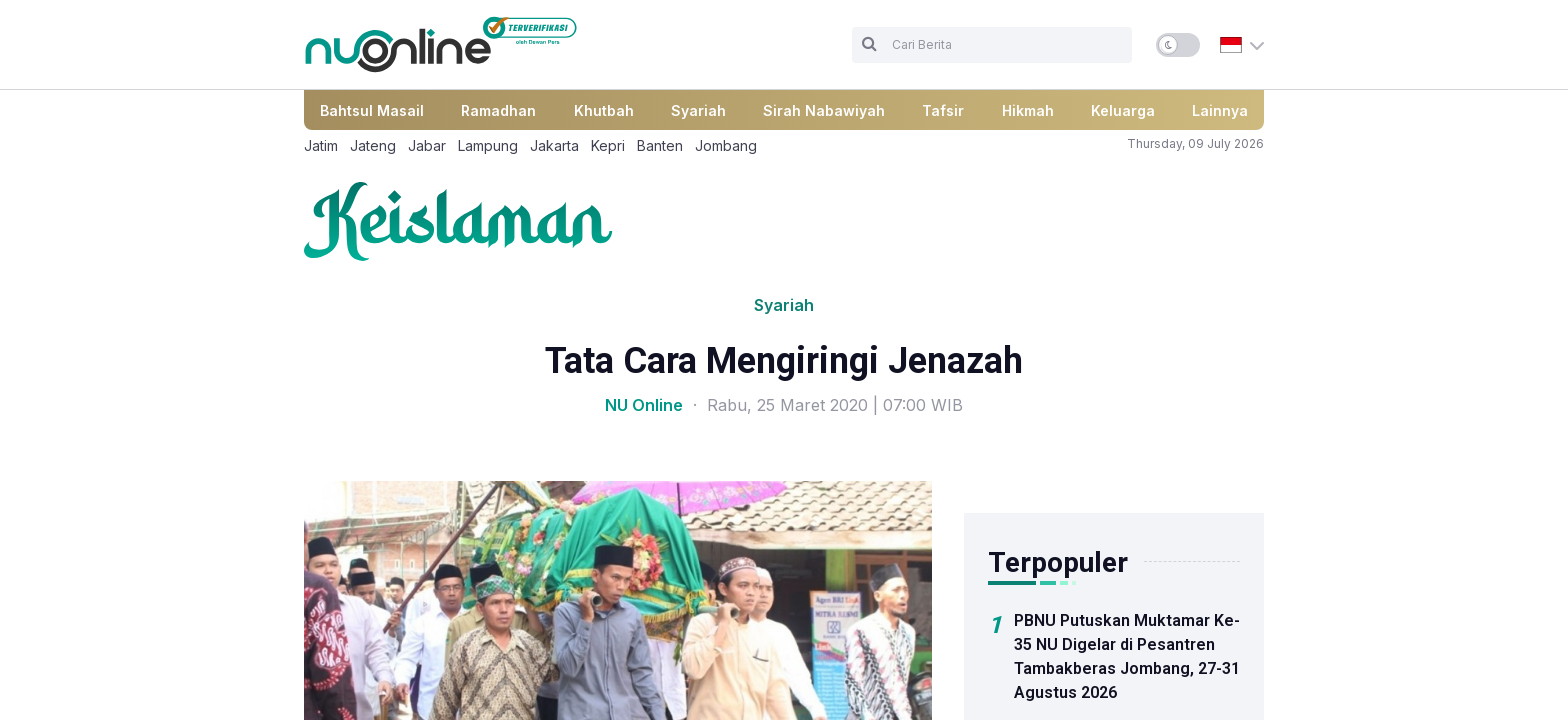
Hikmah (1028, 110)
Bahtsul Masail (372, 110)
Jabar (427, 145)
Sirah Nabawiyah (824, 110)
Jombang (726, 145)
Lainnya (1220, 110)
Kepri (608, 145)
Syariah (698, 110)
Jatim (321, 145)
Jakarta (554, 145)
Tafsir (943, 110)
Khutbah (604, 110)
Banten (660, 145)
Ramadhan (498, 110)
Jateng (373, 145)
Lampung (488, 145)
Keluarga (1123, 110)
